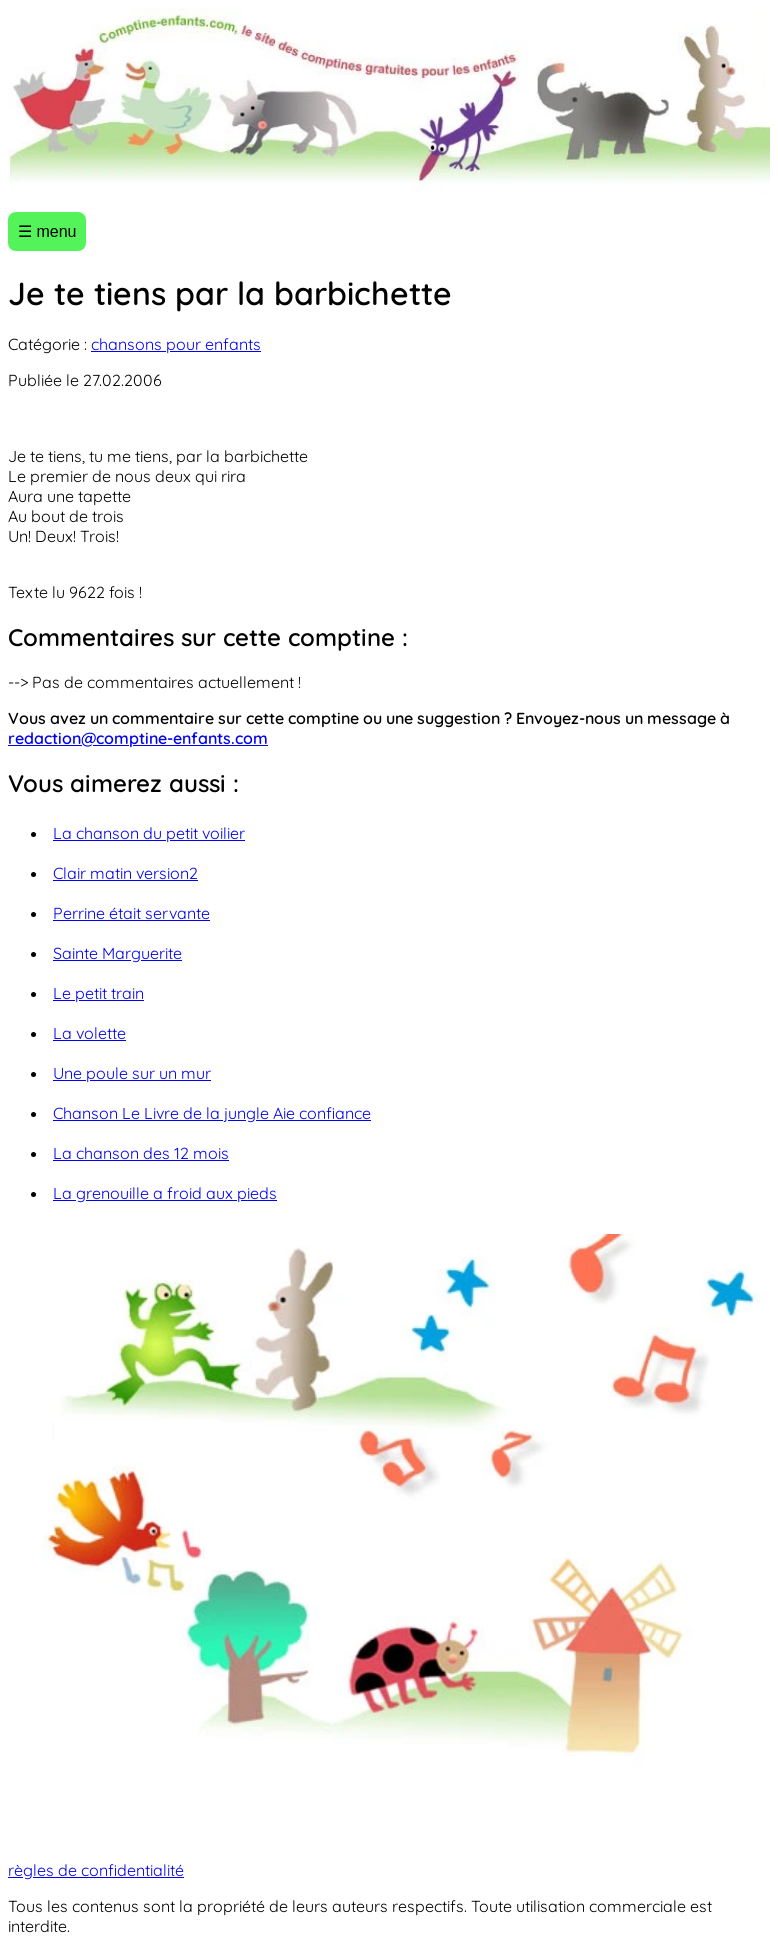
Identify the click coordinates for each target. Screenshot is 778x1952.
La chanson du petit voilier (149, 833)
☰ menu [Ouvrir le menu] (47, 231)
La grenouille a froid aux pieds (165, 1193)
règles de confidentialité (96, 1870)
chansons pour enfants (176, 344)
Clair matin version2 (125, 873)
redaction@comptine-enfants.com (138, 738)
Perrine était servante (131, 913)
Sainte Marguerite (117, 953)
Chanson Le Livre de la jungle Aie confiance (212, 1113)
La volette (89, 1033)
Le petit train (98, 993)
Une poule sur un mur (132, 1073)
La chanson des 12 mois (141, 1153)
